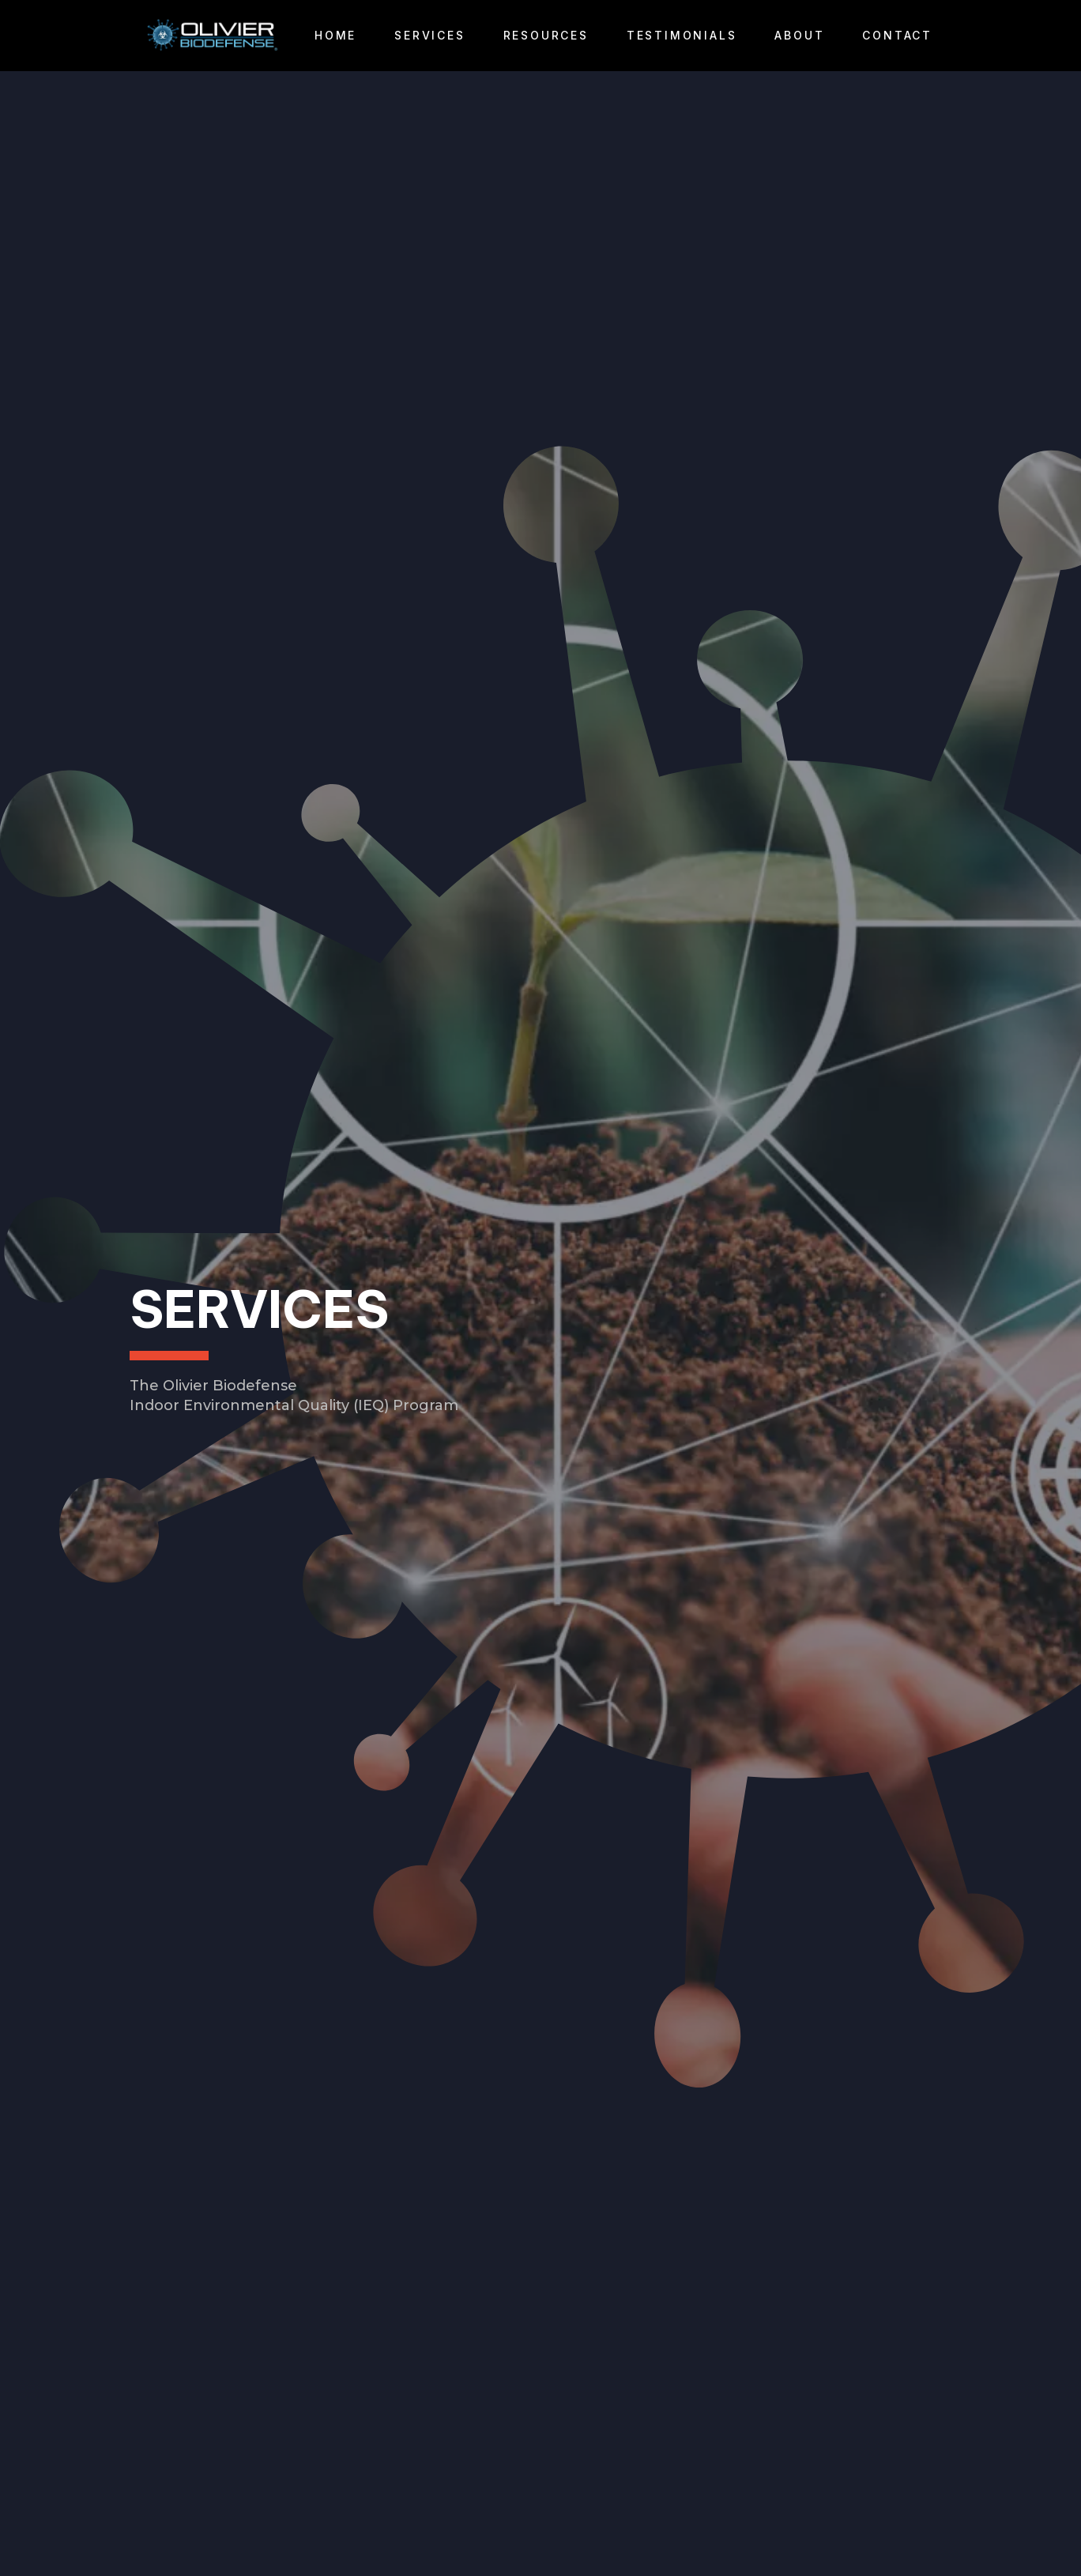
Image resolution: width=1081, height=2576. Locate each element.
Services (429, 35)
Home (335, 35)
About (799, 35)
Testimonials (682, 35)
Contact (897, 35)
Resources (546, 35)
